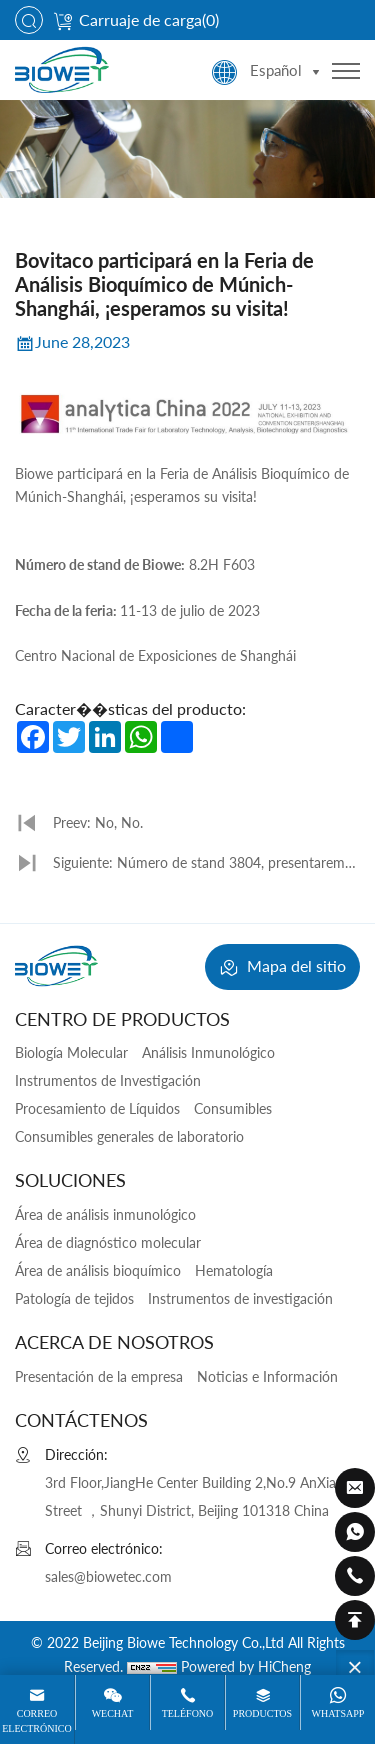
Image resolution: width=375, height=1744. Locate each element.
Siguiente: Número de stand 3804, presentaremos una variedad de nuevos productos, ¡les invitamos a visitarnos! (206, 868)
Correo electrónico (36, 1720)
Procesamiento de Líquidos (97, 1108)
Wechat (113, 1713)
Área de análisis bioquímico (98, 1270)
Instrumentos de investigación (240, 1298)
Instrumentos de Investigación (108, 1080)
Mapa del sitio (282, 968)
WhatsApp (338, 1713)
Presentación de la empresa (99, 1376)
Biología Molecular (71, 1052)
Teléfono (188, 1713)
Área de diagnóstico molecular (108, 1242)
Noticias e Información (267, 1376)
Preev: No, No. (98, 822)
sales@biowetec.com (108, 1576)
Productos (262, 1713)
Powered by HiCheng (246, 1666)
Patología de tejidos (74, 1298)
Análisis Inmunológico (208, 1052)
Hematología (234, 1270)
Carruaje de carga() (136, 19)
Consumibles (233, 1108)
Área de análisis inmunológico (105, 1214)
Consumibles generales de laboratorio (129, 1136)
